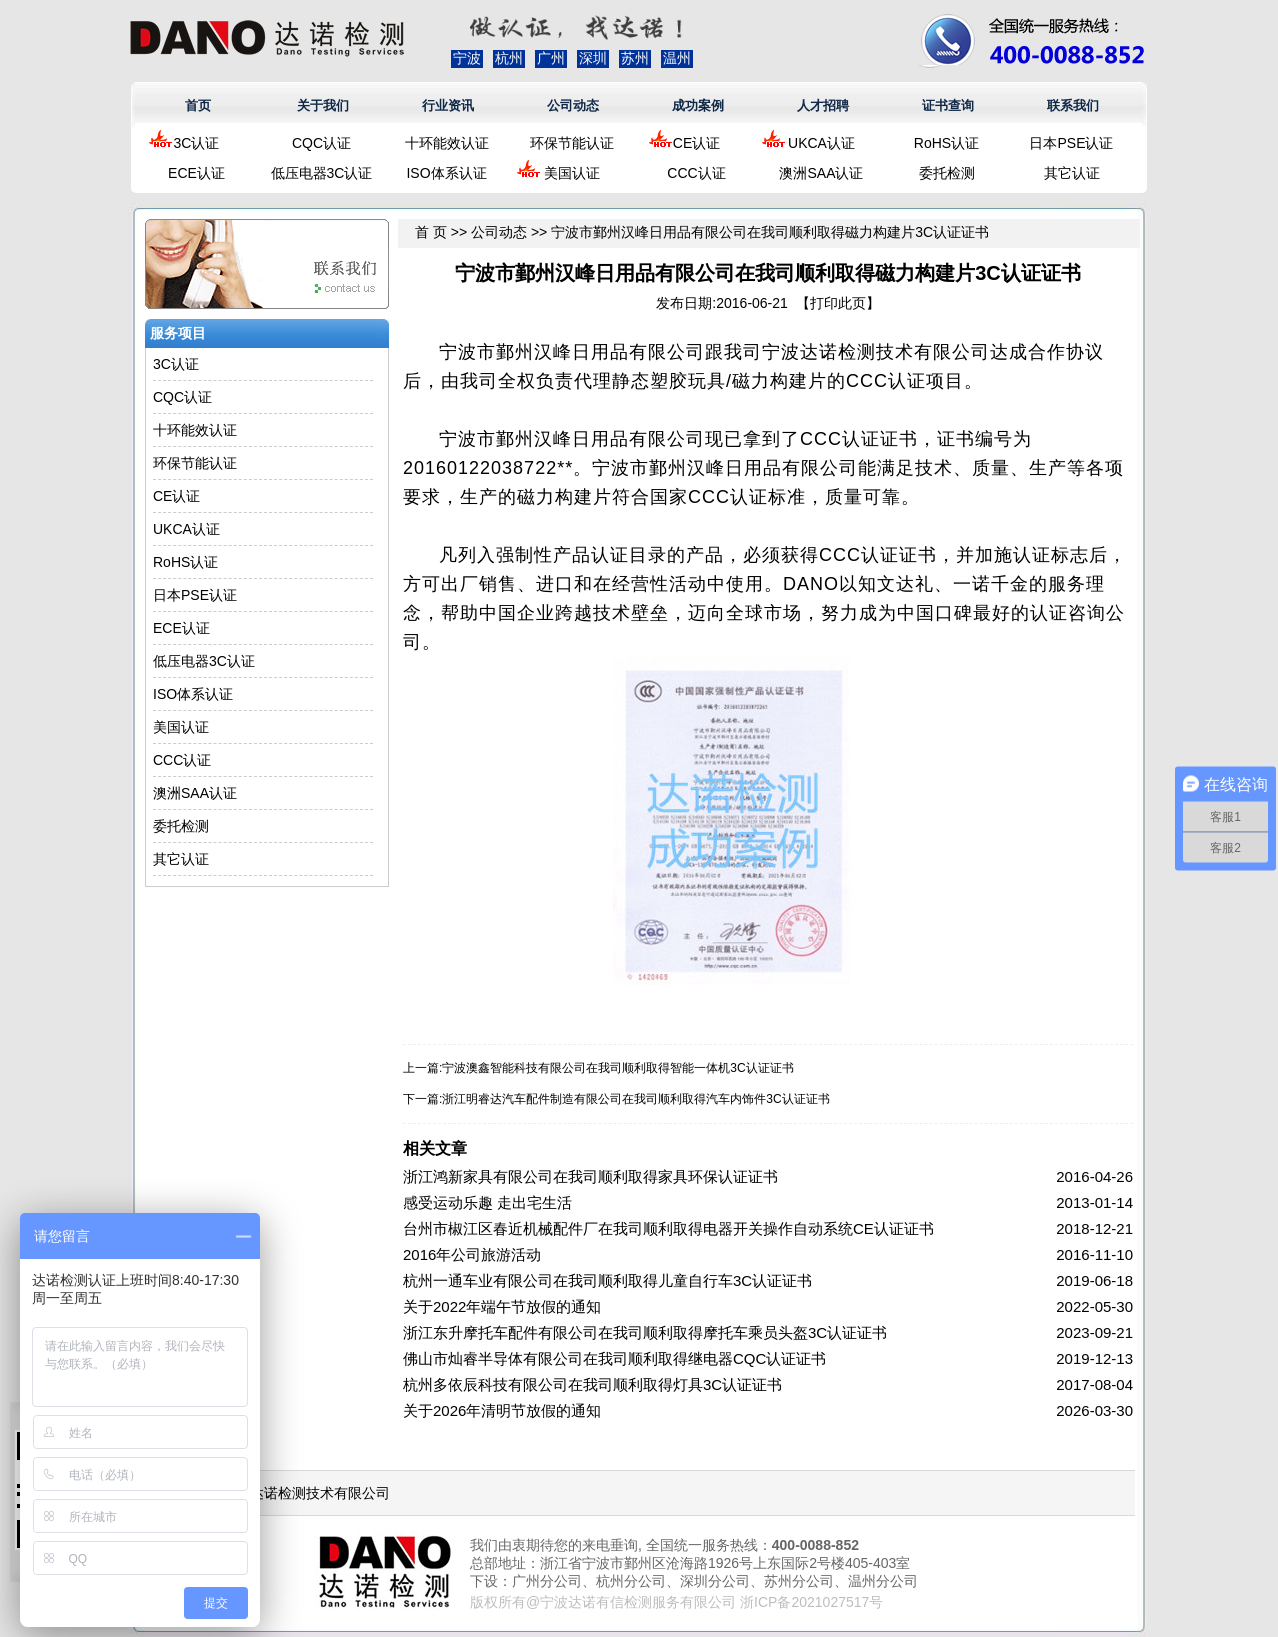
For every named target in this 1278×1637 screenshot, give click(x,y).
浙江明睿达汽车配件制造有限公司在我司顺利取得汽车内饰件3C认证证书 (635, 1099)
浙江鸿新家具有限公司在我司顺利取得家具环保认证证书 (590, 1176)
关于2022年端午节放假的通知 (502, 1306)
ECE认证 (196, 173)
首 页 (431, 232)
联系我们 (1073, 105)
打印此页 (838, 303)
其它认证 (1072, 173)
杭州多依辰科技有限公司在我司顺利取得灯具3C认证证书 (592, 1384)
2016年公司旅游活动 (472, 1254)
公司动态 (573, 105)
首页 (198, 105)
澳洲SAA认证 (821, 173)
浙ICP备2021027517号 (811, 1602)
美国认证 (572, 173)
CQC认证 (321, 143)
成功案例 (698, 105)
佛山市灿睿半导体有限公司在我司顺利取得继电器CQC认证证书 (614, 1358)
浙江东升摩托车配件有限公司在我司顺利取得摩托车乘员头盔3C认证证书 (645, 1332)
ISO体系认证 (446, 173)
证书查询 (948, 105)
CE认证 (696, 143)
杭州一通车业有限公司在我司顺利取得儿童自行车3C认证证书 (607, 1280)
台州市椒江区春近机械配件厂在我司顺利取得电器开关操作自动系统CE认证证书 (668, 1228)
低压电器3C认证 (322, 173)
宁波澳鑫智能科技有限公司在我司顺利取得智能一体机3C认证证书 (617, 1068)
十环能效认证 (447, 143)
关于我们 (323, 105)
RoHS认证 (946, 143)
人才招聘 (823, 105)
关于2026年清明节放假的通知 (502, 1410)
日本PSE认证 (1071, 143)
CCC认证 (696, 173)
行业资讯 (448, 105)
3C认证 (197, 143)
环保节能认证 (572, 143)
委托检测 (947, 173)
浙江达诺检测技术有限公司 (306, 1493)
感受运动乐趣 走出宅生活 (487, 1202)
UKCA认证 (821, 143)
